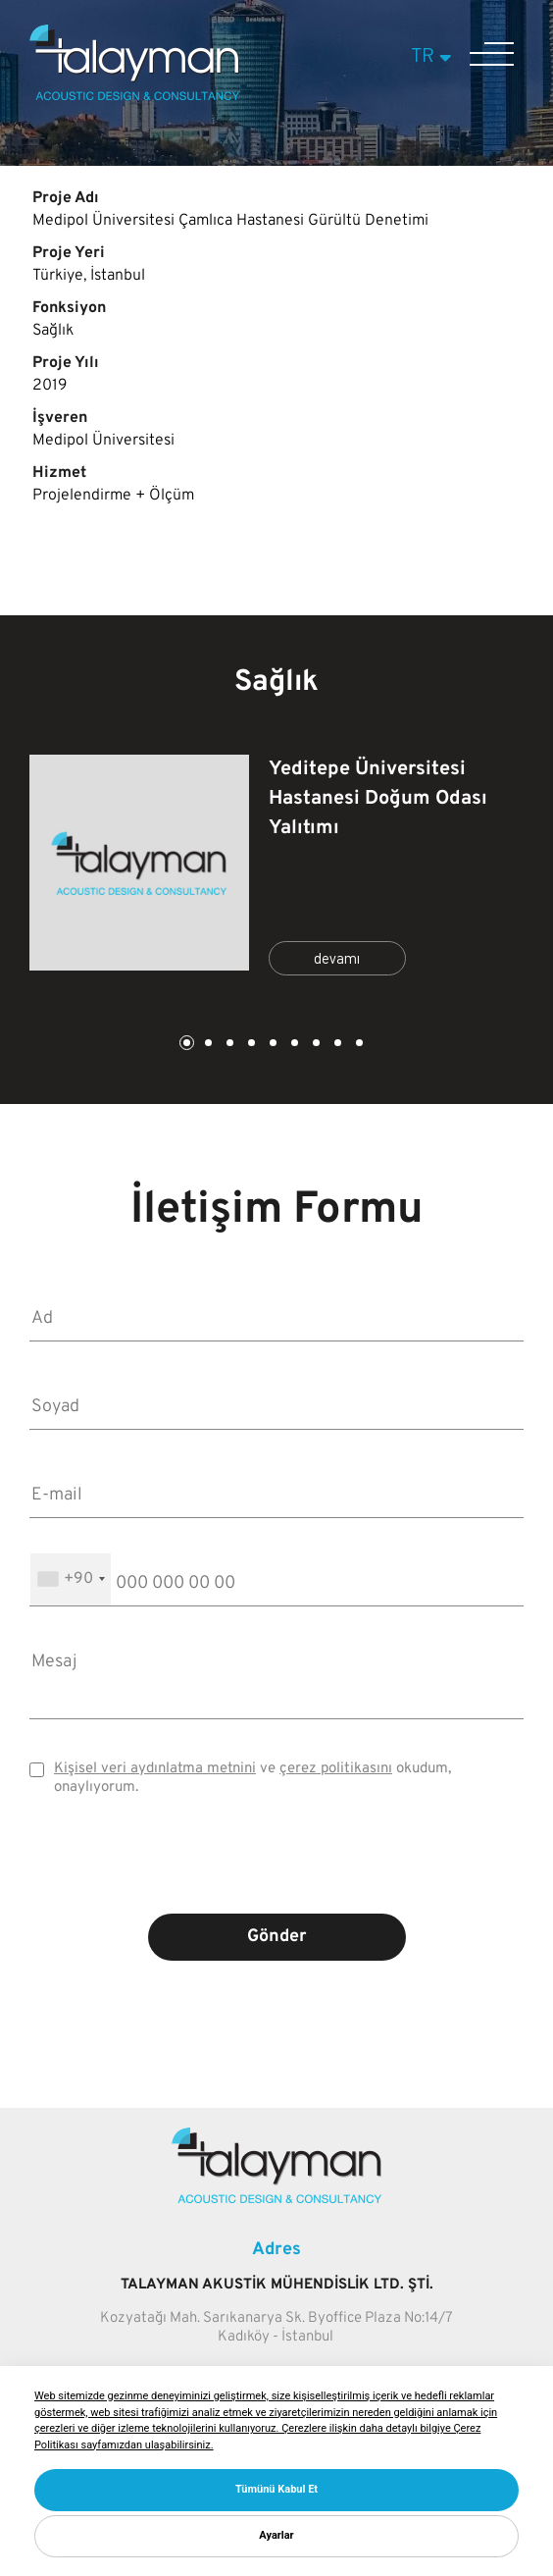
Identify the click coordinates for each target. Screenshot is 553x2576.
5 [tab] (271, 1044)
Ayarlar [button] (276, 2535)
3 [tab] (228, 1044)
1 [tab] (185, 1044)
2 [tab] (207, 1044)
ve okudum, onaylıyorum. (252, 1778)
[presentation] (276, 1869)
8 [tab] (336, 1044)
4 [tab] (250, 1044)
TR (434, 57)
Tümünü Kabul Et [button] (276, 2489)
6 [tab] (293, 1044)
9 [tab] (358, 1044)
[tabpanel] (276, 868)
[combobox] (70, 1579)
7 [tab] (315, 1044)
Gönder (277, 1936)
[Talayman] (134, 96)
